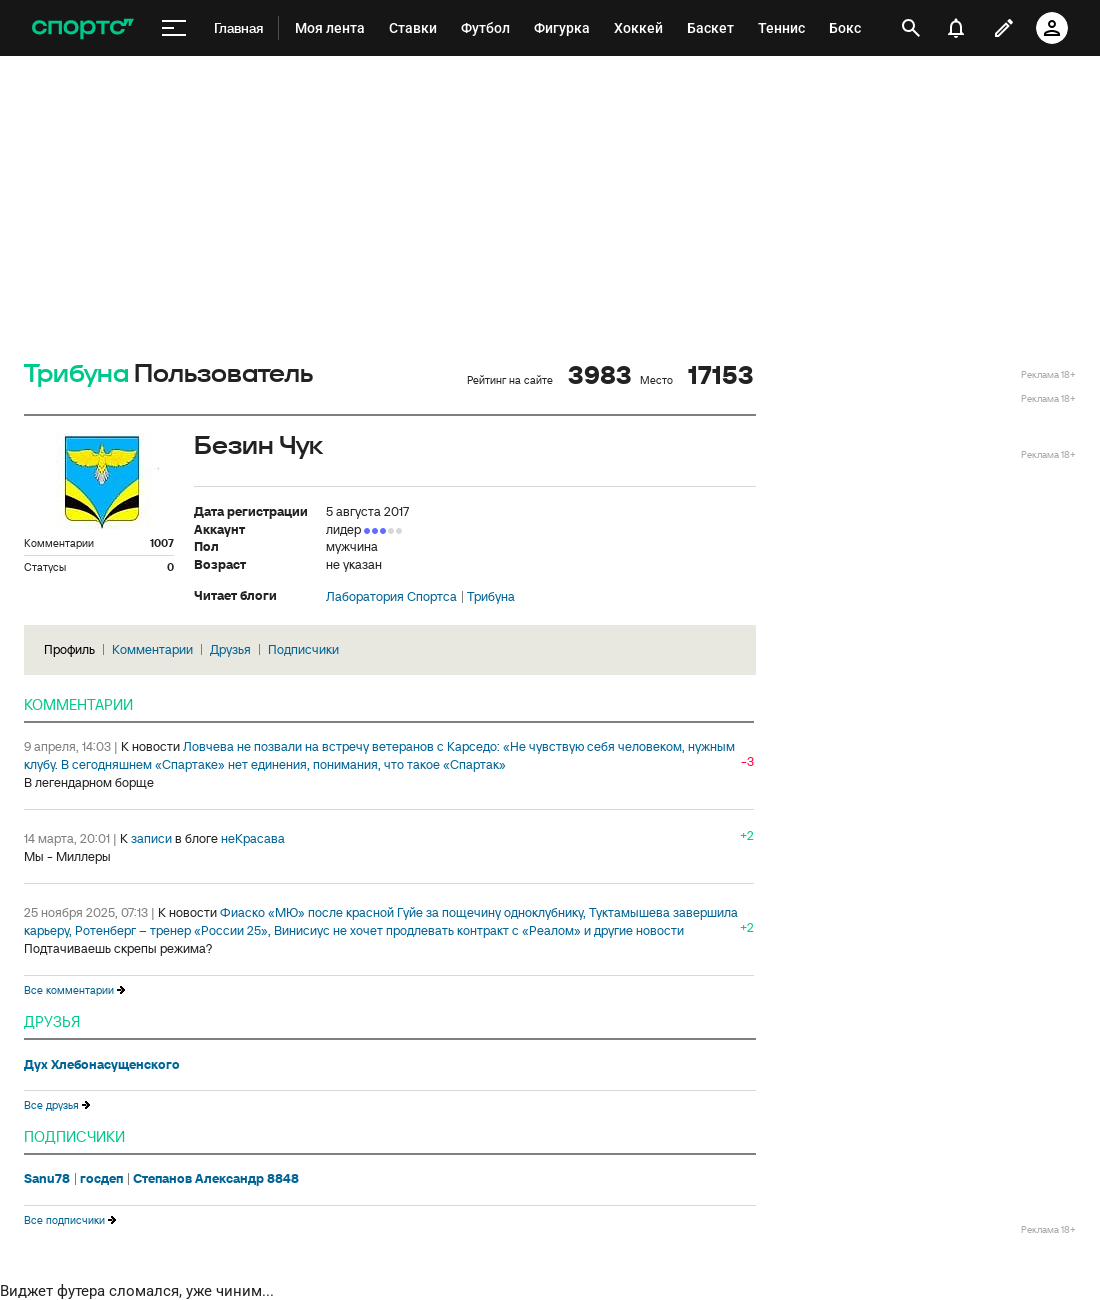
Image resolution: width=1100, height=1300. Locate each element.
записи (151, 838)
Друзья (230, 649)
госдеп (101, 1179)
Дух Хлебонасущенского (102, 1065)
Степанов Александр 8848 (216, 1179)
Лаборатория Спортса (391, 597)
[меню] (174, 28)
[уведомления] (956, 28)
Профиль (69, 649)
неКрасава (253, 838)
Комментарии (152, 649)
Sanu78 (47, 1179)
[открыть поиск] (911, 28)
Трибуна (76, 374)
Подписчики (303, 649)
